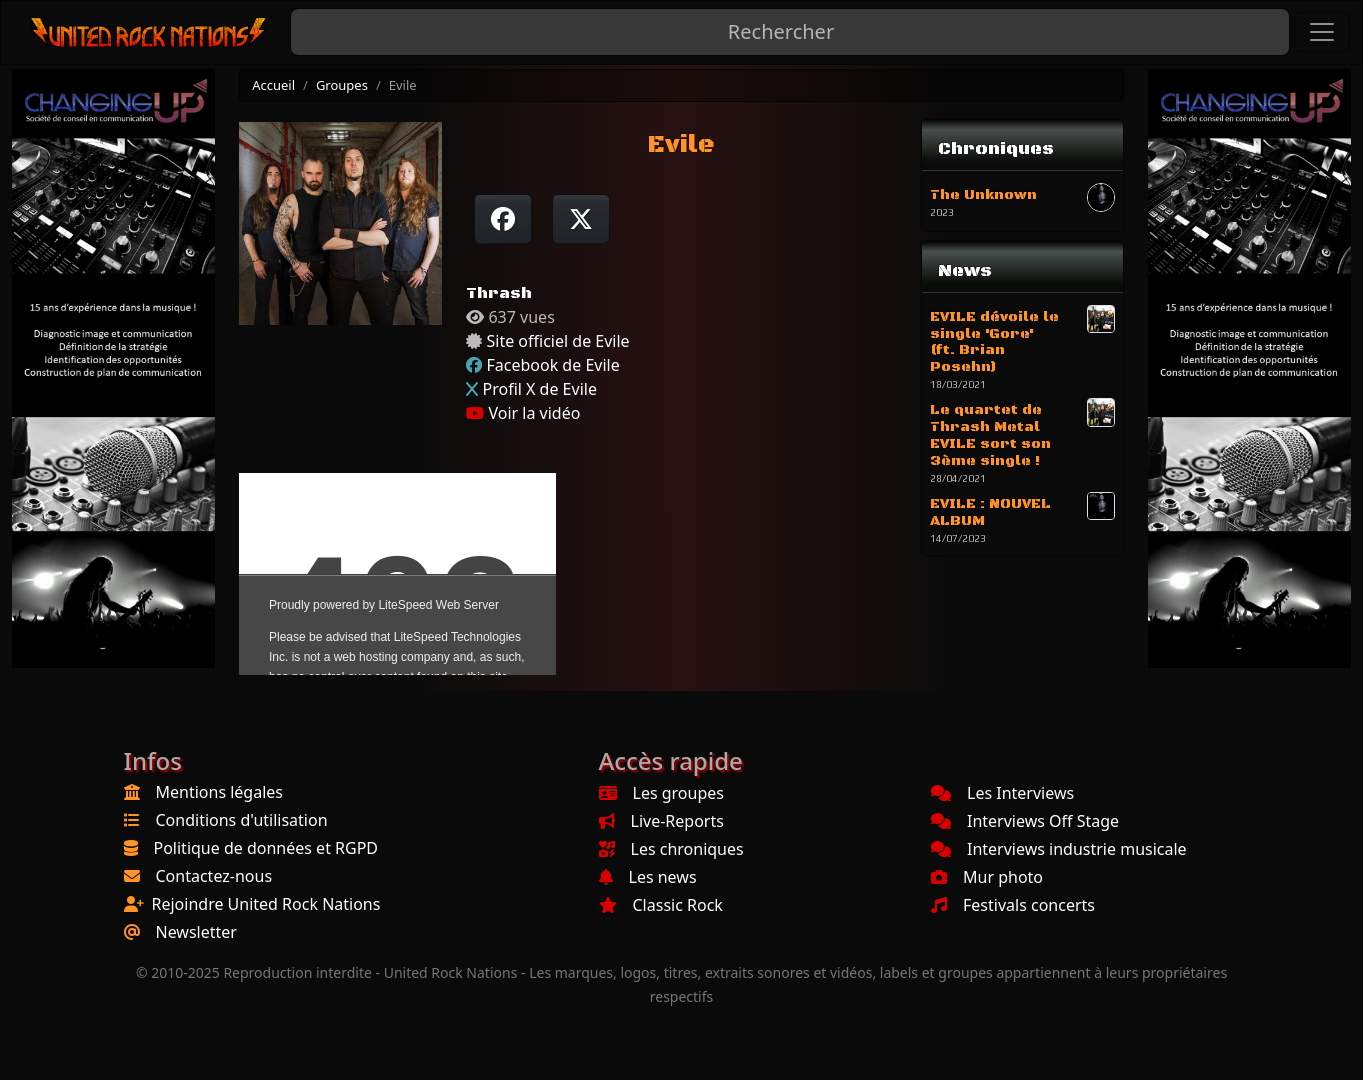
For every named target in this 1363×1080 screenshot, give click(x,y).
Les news (648, 877)
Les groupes (661, 793)
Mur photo (987, 877)
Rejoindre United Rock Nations (266, 904)
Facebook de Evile (552, 365)
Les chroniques (671, 849)
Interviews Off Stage (1025, 821)
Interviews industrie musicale (1059, 849)
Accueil (273, 85)
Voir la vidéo (523, 413)
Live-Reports (661, 821)
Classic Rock (661, 905)
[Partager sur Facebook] (503, 219)
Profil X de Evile (539, 389)
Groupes (342, 85)
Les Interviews (1002, 793)
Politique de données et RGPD (266, 848)
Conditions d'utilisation (242, 820)
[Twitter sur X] (581, 219)
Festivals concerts (1013, 905)
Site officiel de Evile (557, 341)
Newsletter (196, 932)
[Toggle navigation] (1322, 32)
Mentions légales (220, 792)
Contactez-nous (214, 876)
